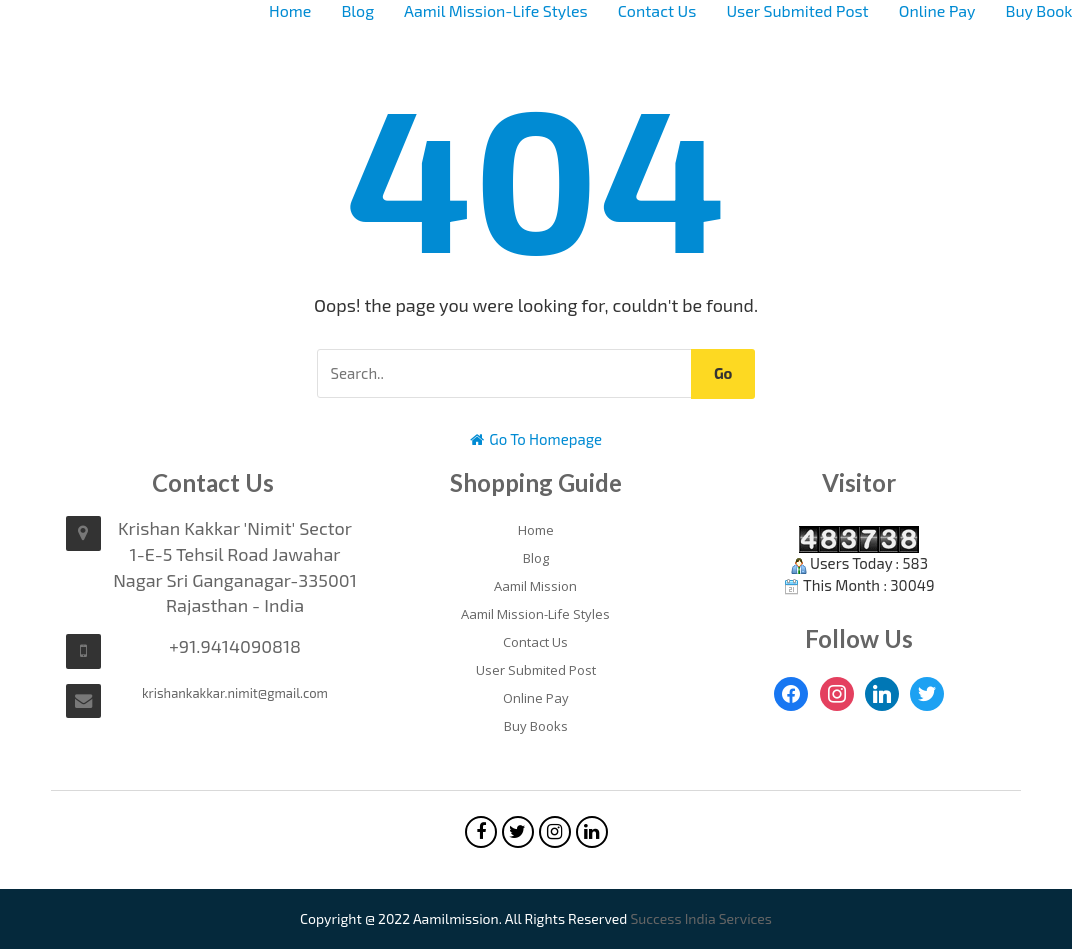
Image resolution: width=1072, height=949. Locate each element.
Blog (357, 10)
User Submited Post (797, 10)
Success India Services (701, 918)
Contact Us (657, 10)
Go (723, 373)
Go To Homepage (536, 439)
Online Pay (937, 10)
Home (290, 10)
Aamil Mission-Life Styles (496, 10)
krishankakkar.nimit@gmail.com (235, 693)
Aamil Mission (535, 586)
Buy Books (536, 726)
